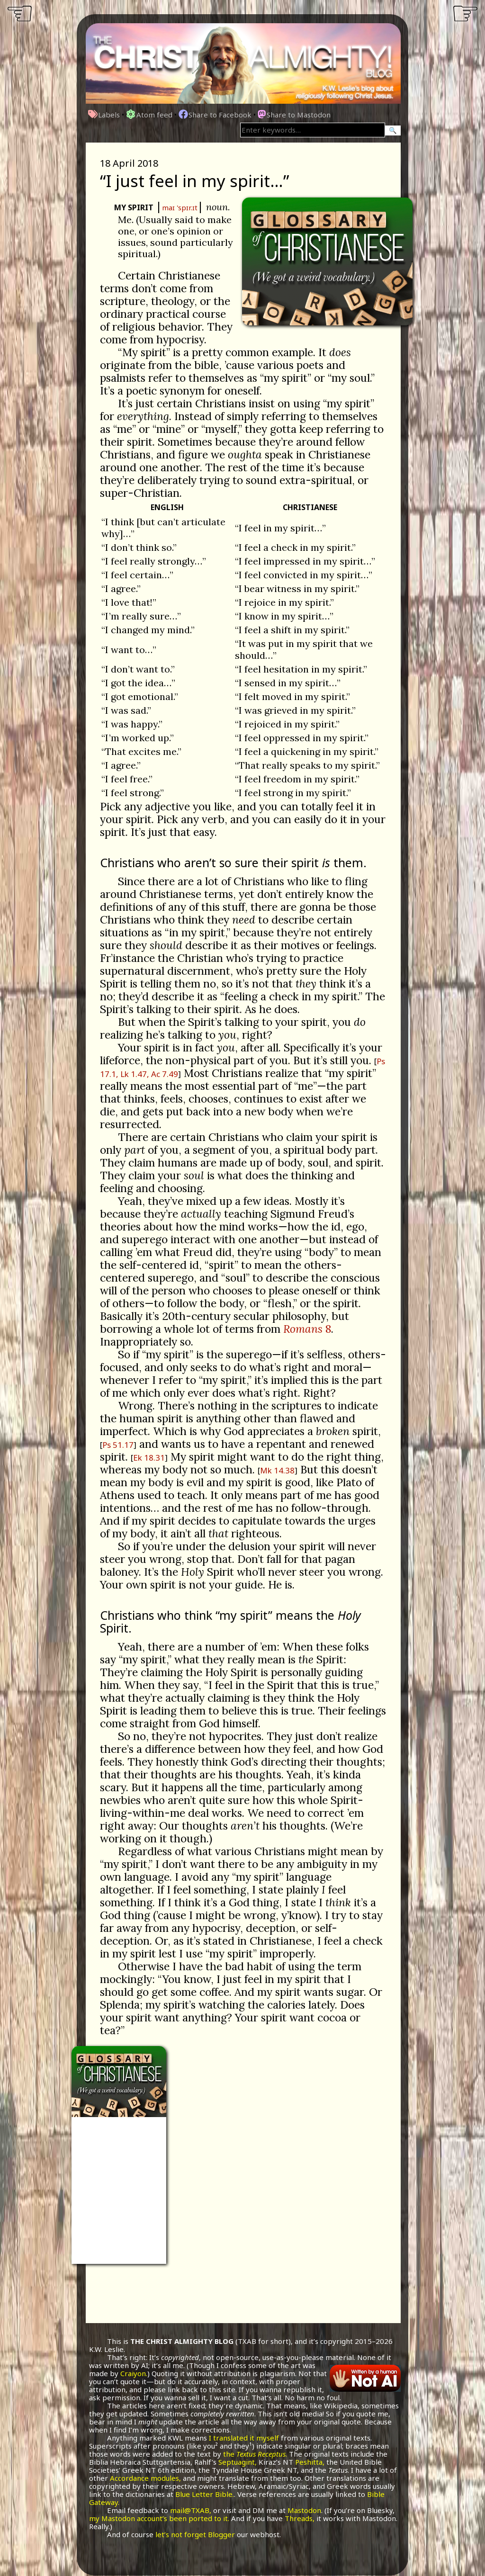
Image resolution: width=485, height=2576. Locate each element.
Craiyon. (133, 2373)
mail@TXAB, (190, 2510)
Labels (104, 114)
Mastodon (304, 2510)
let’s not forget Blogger (195, 2534)
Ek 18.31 (149, 1457)
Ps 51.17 (118, 1444)
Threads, (299, 2518)
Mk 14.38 (277, 1470)
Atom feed (149, 114)
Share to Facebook (215, 114)
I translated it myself (244, 2437)
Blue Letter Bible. (204, 2494)
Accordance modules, (145, 2478)
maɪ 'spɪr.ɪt (180, 207)
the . (255, 2454)
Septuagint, (237, 2462)
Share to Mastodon (294, 114)
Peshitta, (309, 2462)
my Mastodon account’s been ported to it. (159, 2518)
